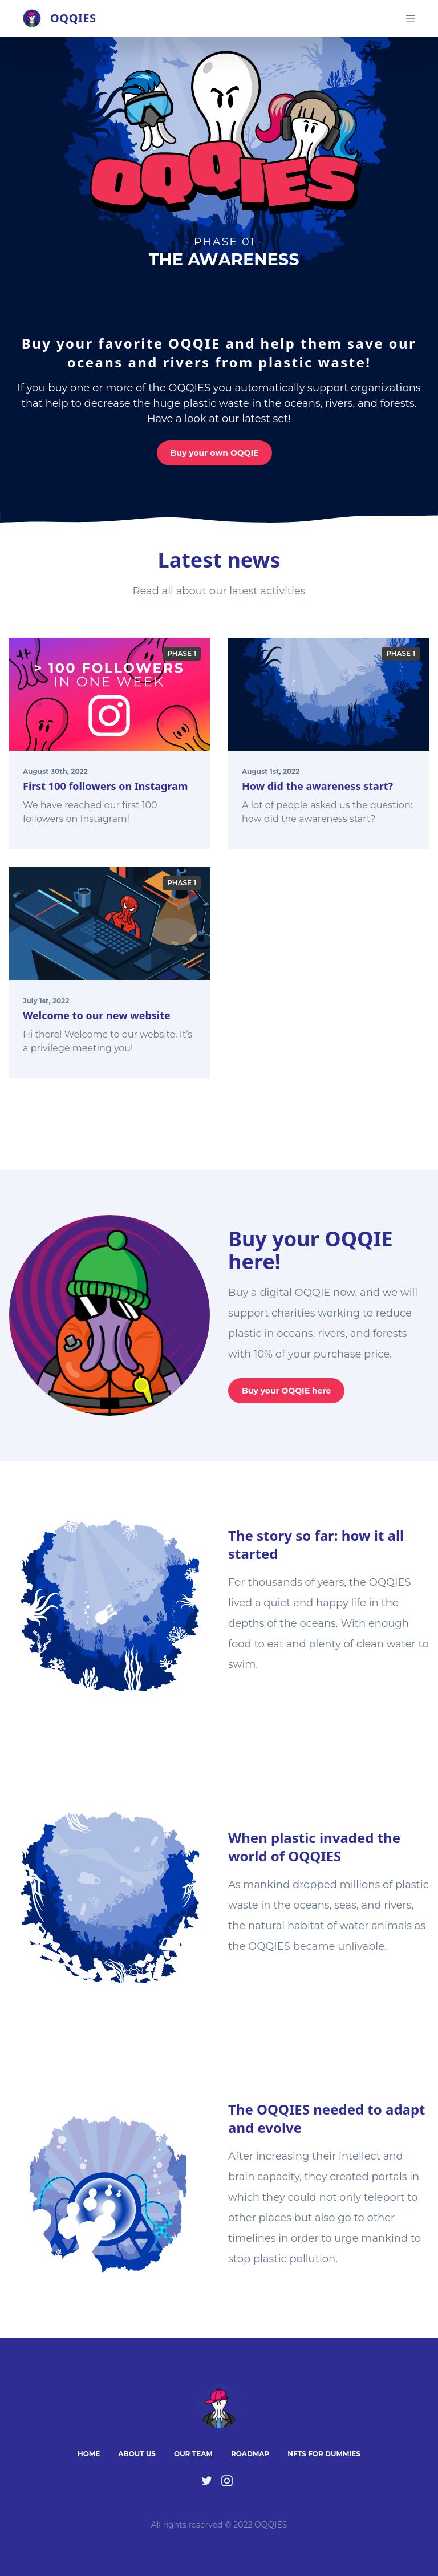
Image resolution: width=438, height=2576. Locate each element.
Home (89, 2453)
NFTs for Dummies (323, 2453)
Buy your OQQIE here (286, 1391)
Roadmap (250, 2453)
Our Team (193, 2453)
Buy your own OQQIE (215, 453)
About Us (137, 2453)
